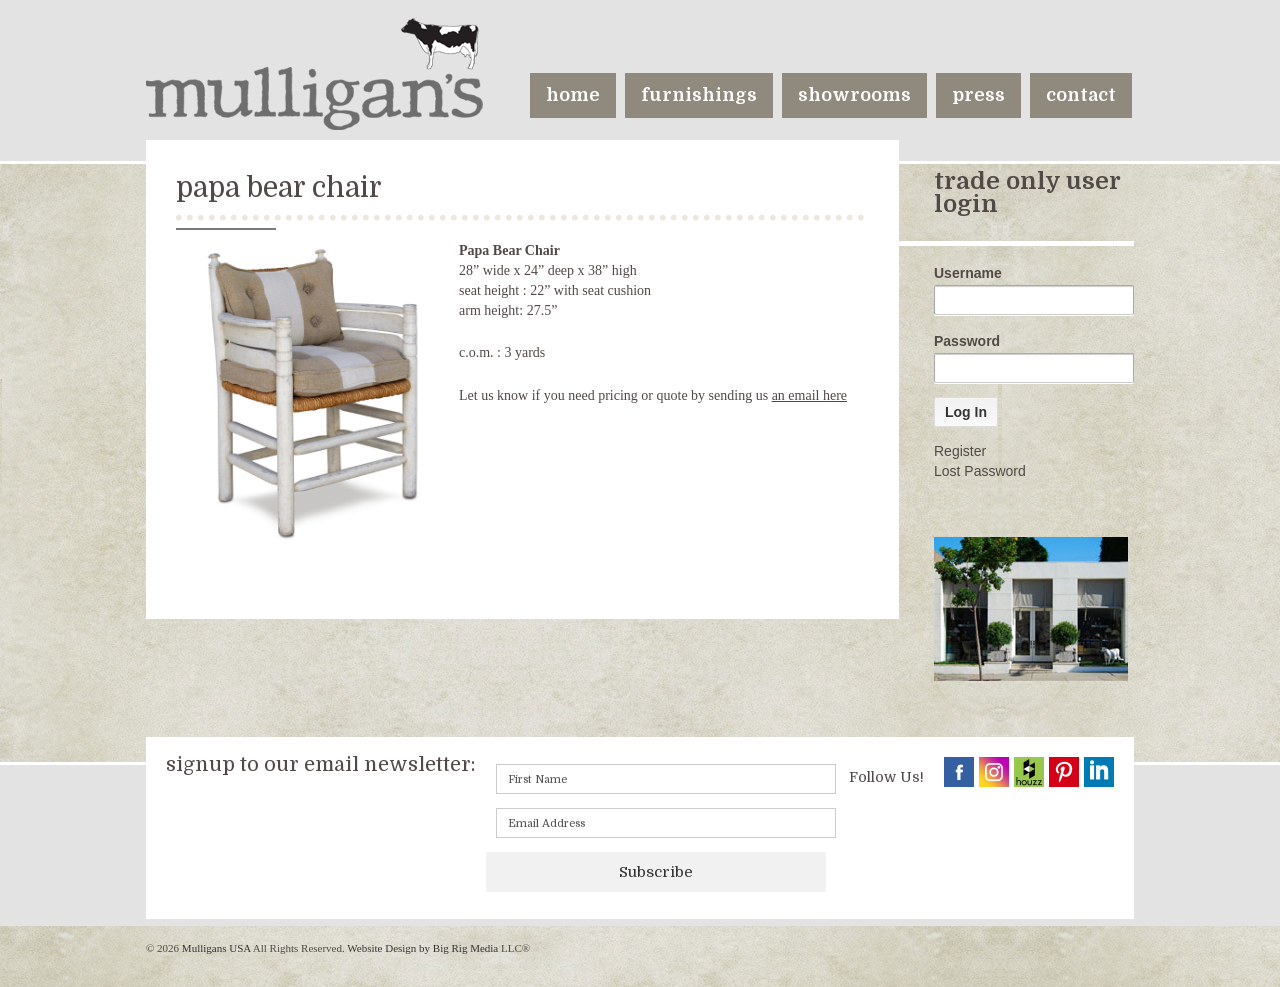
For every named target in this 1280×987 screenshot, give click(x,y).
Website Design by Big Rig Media (422, 948)
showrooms (854, 95)
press (978, 95)
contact (1081, 95)
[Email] (666, 823)
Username (968, 273)
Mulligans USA (216, 948)
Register (960, 451)
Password (967, 341)
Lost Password (980, 471)
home (573, 95)
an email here (809, 395)
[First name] (666, 779)
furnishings (699, 95)
